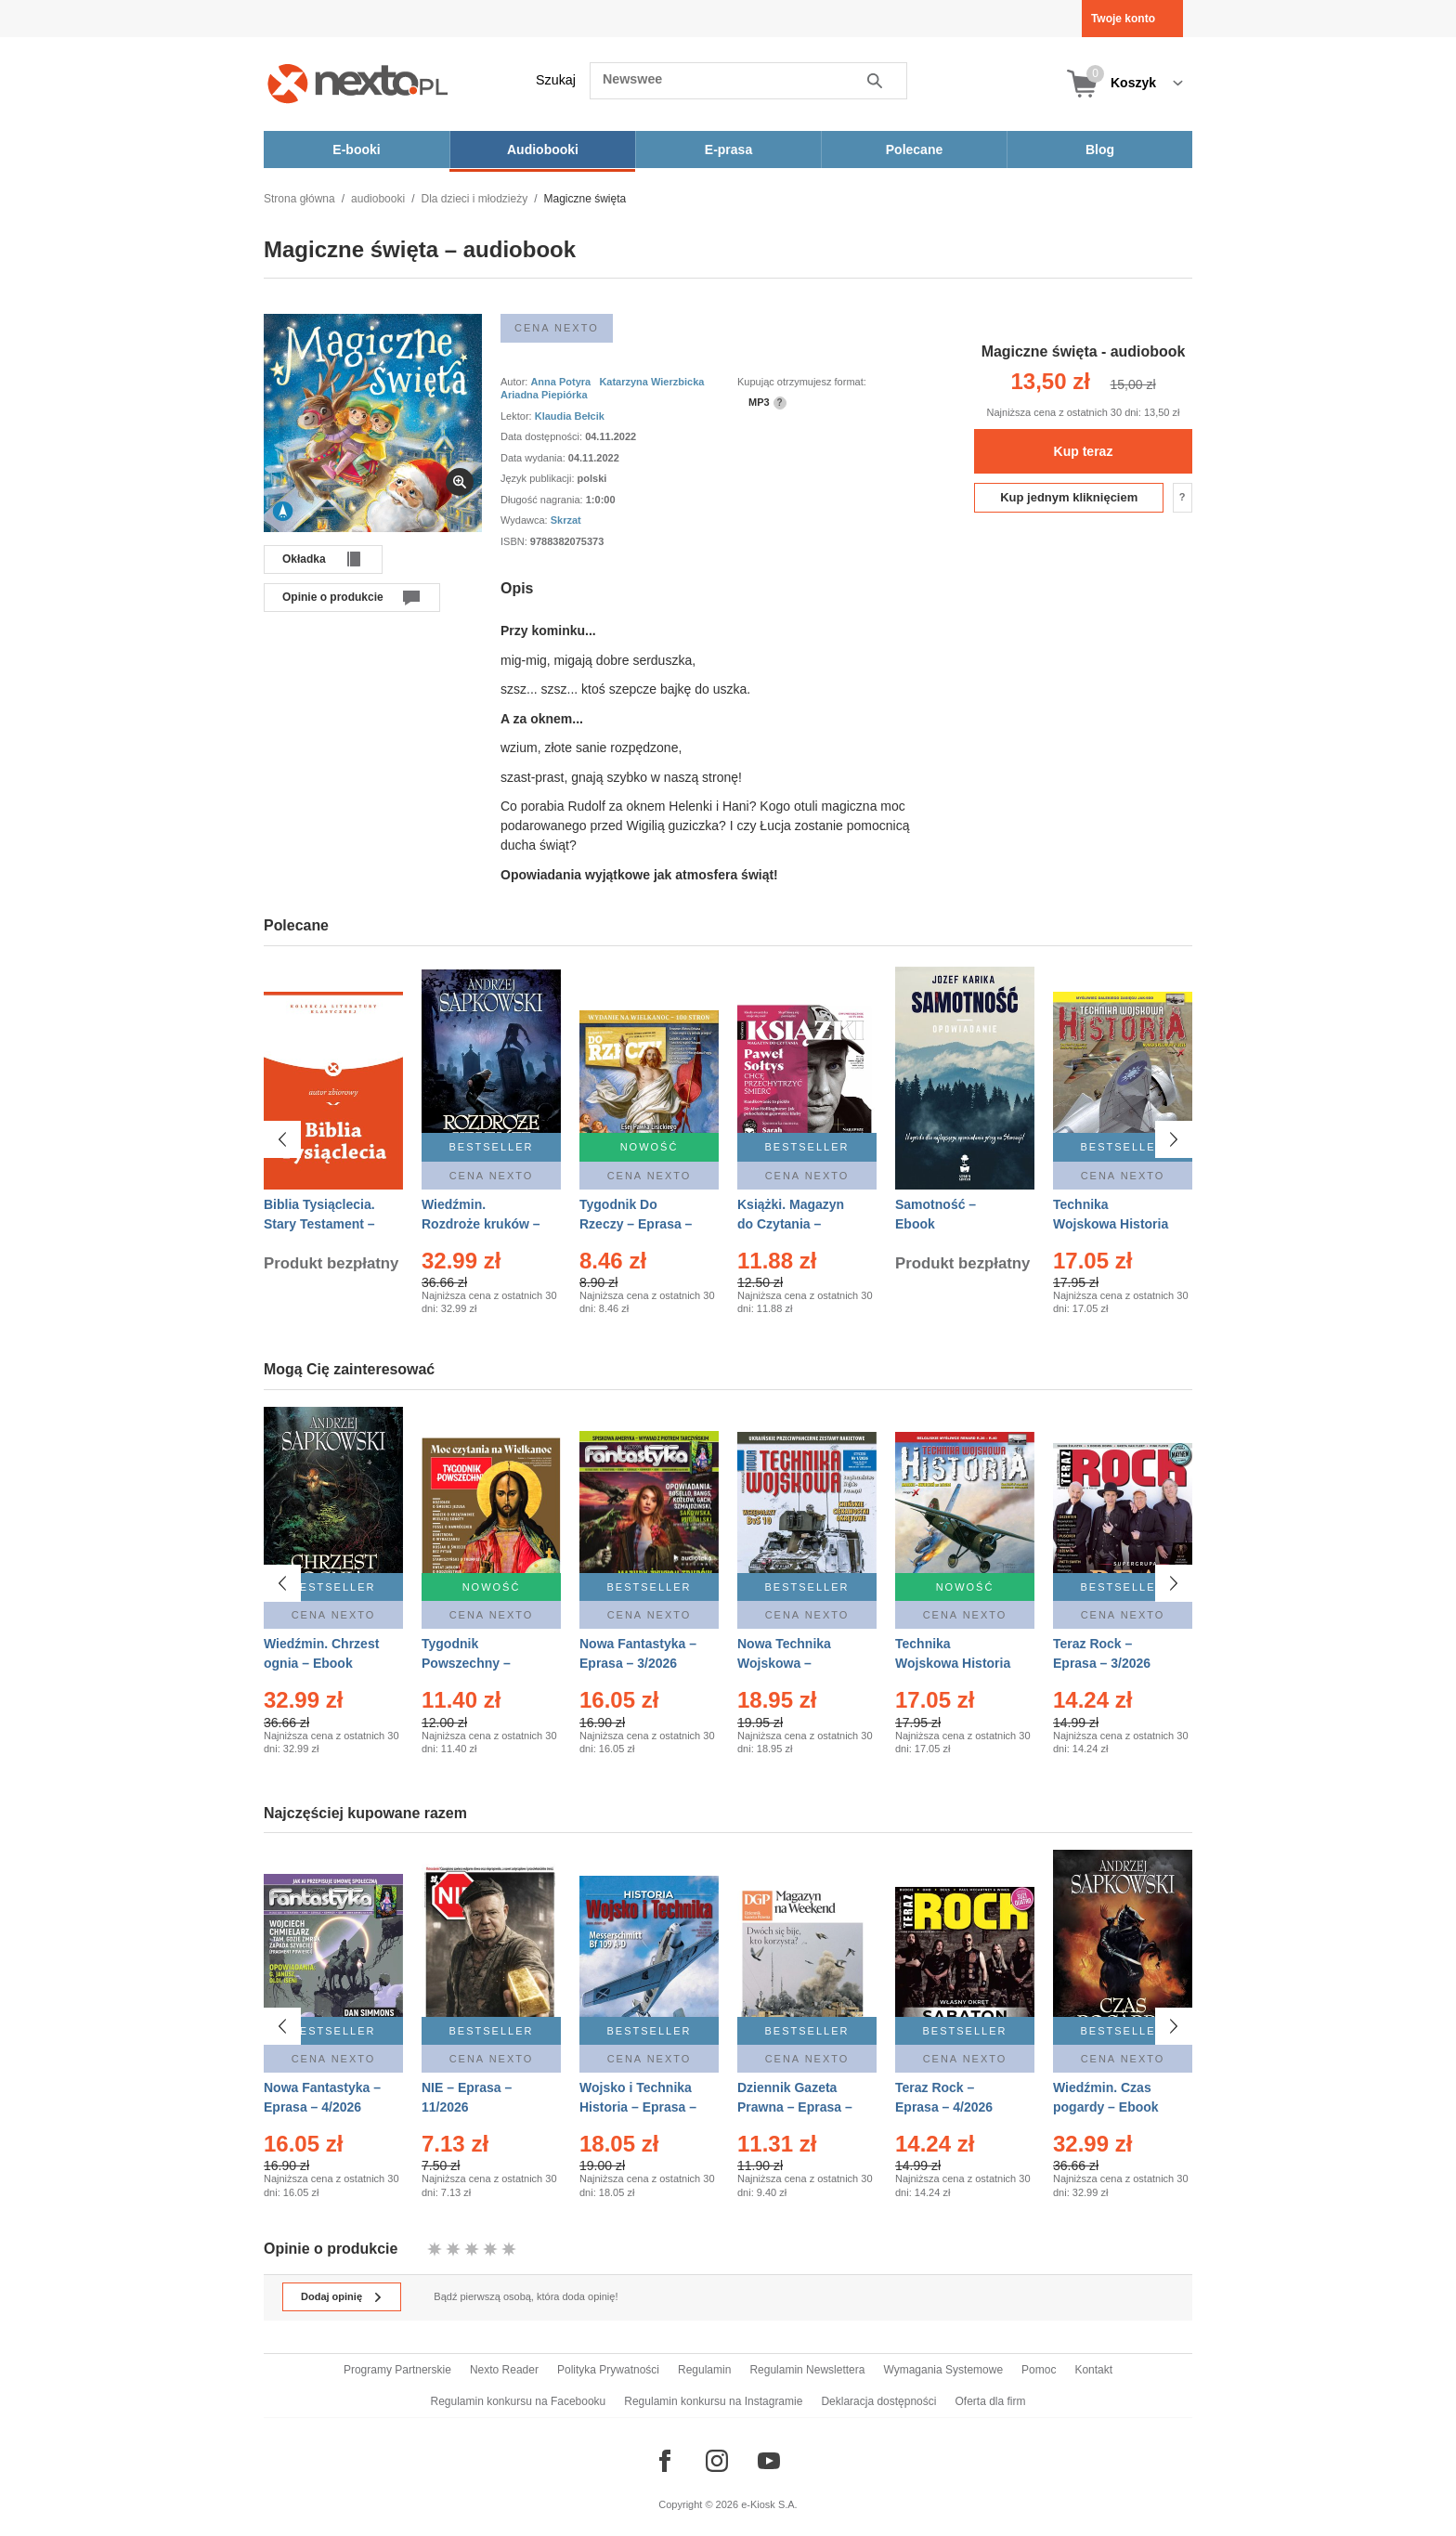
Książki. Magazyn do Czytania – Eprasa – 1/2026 (790, 1224)
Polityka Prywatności (608, 2369)
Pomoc (1038, 2369)
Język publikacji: (539, 478)
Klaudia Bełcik (569, 416)
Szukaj (556, 79)
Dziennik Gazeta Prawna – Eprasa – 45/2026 (794, 2107)
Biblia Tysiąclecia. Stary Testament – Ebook (319, 1224)
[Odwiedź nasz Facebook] (665, 2461)
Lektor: (517, 416)
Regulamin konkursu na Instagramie (713, 2401)
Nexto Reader (504, 2369)
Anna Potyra (560, 381)
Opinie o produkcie (333, 597)
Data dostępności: (542, 436)
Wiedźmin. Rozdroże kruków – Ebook (481, 1224)
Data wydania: (534, 457)
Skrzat (566, 520)
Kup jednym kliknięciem (1069, 497)
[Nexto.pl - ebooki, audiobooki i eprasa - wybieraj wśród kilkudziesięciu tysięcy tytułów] (358, 83)
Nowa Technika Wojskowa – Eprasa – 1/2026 (786, 1663)
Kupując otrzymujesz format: (801, 381)
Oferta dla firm (990, 2401)
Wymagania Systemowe (943, 2369)
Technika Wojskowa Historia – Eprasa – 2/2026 (952, 1663)
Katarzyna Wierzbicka (651, 381)
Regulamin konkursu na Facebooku (518, 2401)
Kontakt (1093, 2369)
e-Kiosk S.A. (769, 2504)
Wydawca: (525, 520)
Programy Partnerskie (397, 2369)
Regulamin (704, 2369)
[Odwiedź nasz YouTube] (769, 2461)
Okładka (304, 559)
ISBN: (515, 541)
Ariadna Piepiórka (544, 394)
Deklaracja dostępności (878, 2401)
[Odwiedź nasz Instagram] (717, 2461)
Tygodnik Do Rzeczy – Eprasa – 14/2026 (635, 1224)
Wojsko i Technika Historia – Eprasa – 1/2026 (637, 2107)
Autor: (515, 381)
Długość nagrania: (543, 499)
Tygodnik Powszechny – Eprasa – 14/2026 (474, 1663)
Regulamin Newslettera (806, 2369)
